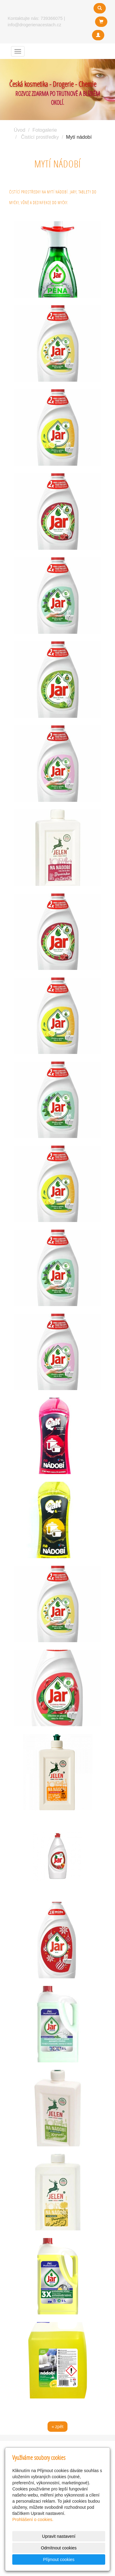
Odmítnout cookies (59, 2547)
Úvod (19, 130)
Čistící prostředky (40, 137)
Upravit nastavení (58, 2536)
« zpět (57, 2426)
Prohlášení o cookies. (32, 2519)
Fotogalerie (45, 130)
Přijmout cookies (59, 2559)
